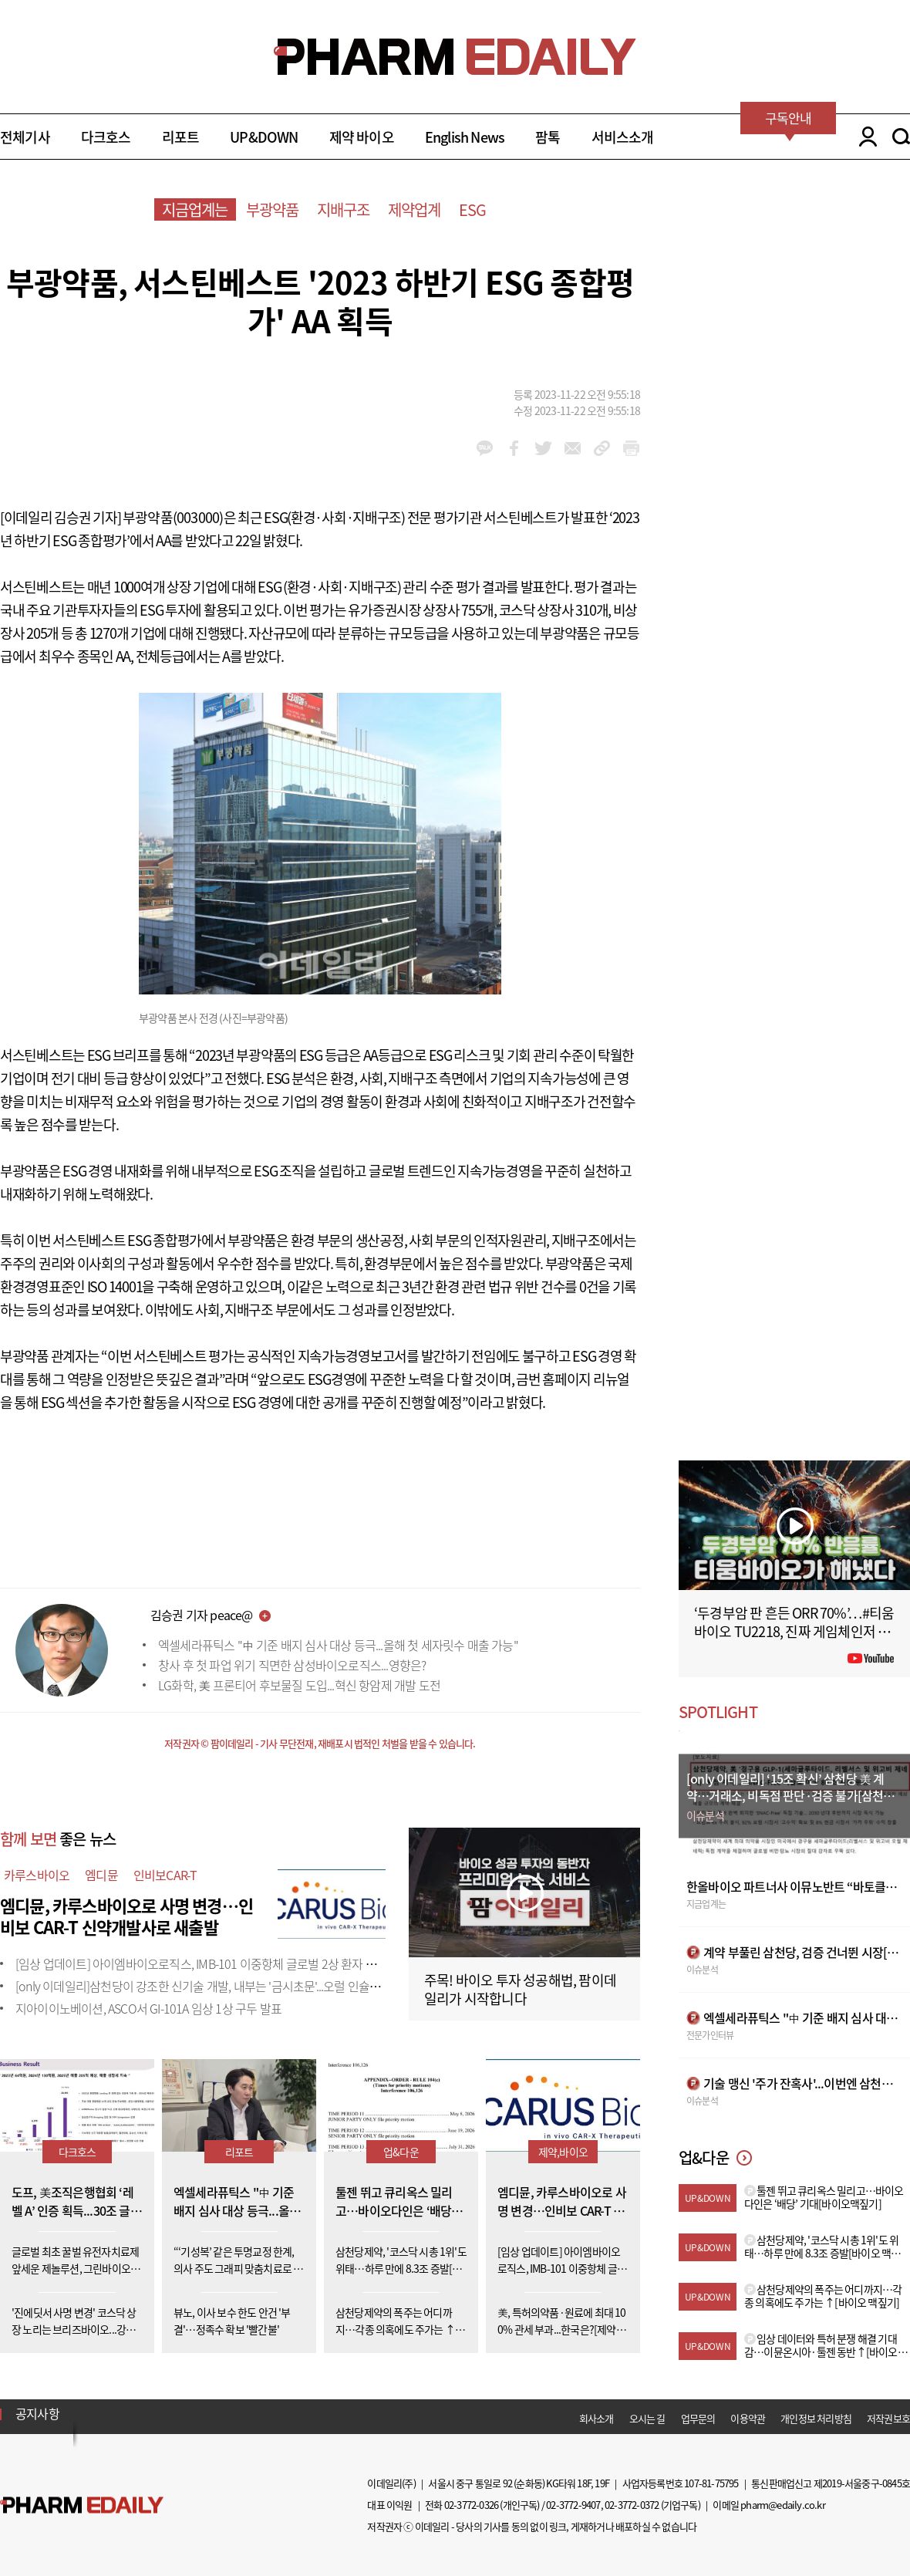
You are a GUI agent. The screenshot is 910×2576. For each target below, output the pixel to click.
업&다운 (401, 2151)
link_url (602, 448)
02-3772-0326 (471, 2504)
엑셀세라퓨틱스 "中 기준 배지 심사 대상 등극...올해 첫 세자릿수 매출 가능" (338, 1645)
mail (572, 448)
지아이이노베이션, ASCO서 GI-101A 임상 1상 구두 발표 (148, 2008)
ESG (473, 209)
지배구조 (343, 209)
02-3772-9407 (573, 2504)
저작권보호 (888, 2418)
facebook (514, 448)
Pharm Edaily (81, 2505)
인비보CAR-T (165, 1874)
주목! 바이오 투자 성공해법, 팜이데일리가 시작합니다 (520, 1989)
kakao (485, 448)
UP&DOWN (264, 137)
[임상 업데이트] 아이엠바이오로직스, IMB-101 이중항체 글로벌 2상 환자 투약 (201, 1963)
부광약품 (272, 209)
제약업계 (414, 209)
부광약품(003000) (173, 517)
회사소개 (596, 2418)
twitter (543, 448)
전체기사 (25, 137)
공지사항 (37, 2413)
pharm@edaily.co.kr (782, 2504)
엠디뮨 (101, 1874)
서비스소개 (623, 137)
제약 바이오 (361, 137)
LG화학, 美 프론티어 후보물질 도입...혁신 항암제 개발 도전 (299, 1685)
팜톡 (547, 137)
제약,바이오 (563, 2151)
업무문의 (698, 2418)
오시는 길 (647, 2418)
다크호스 (106, 137)
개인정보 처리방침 (815, 2418)
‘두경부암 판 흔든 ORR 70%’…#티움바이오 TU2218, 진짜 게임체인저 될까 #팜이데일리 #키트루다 (794, 1631)
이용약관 (747, 2418)
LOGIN (864, 137)
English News (464, 137)
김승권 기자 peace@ (201, 1614)
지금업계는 (195, 209)
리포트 (181, 137)
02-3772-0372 (632, 2504)
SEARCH (901, 137)
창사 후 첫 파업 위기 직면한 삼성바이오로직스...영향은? (292, 1665)
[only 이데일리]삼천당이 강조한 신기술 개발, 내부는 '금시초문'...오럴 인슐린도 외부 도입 (227, 1986)
